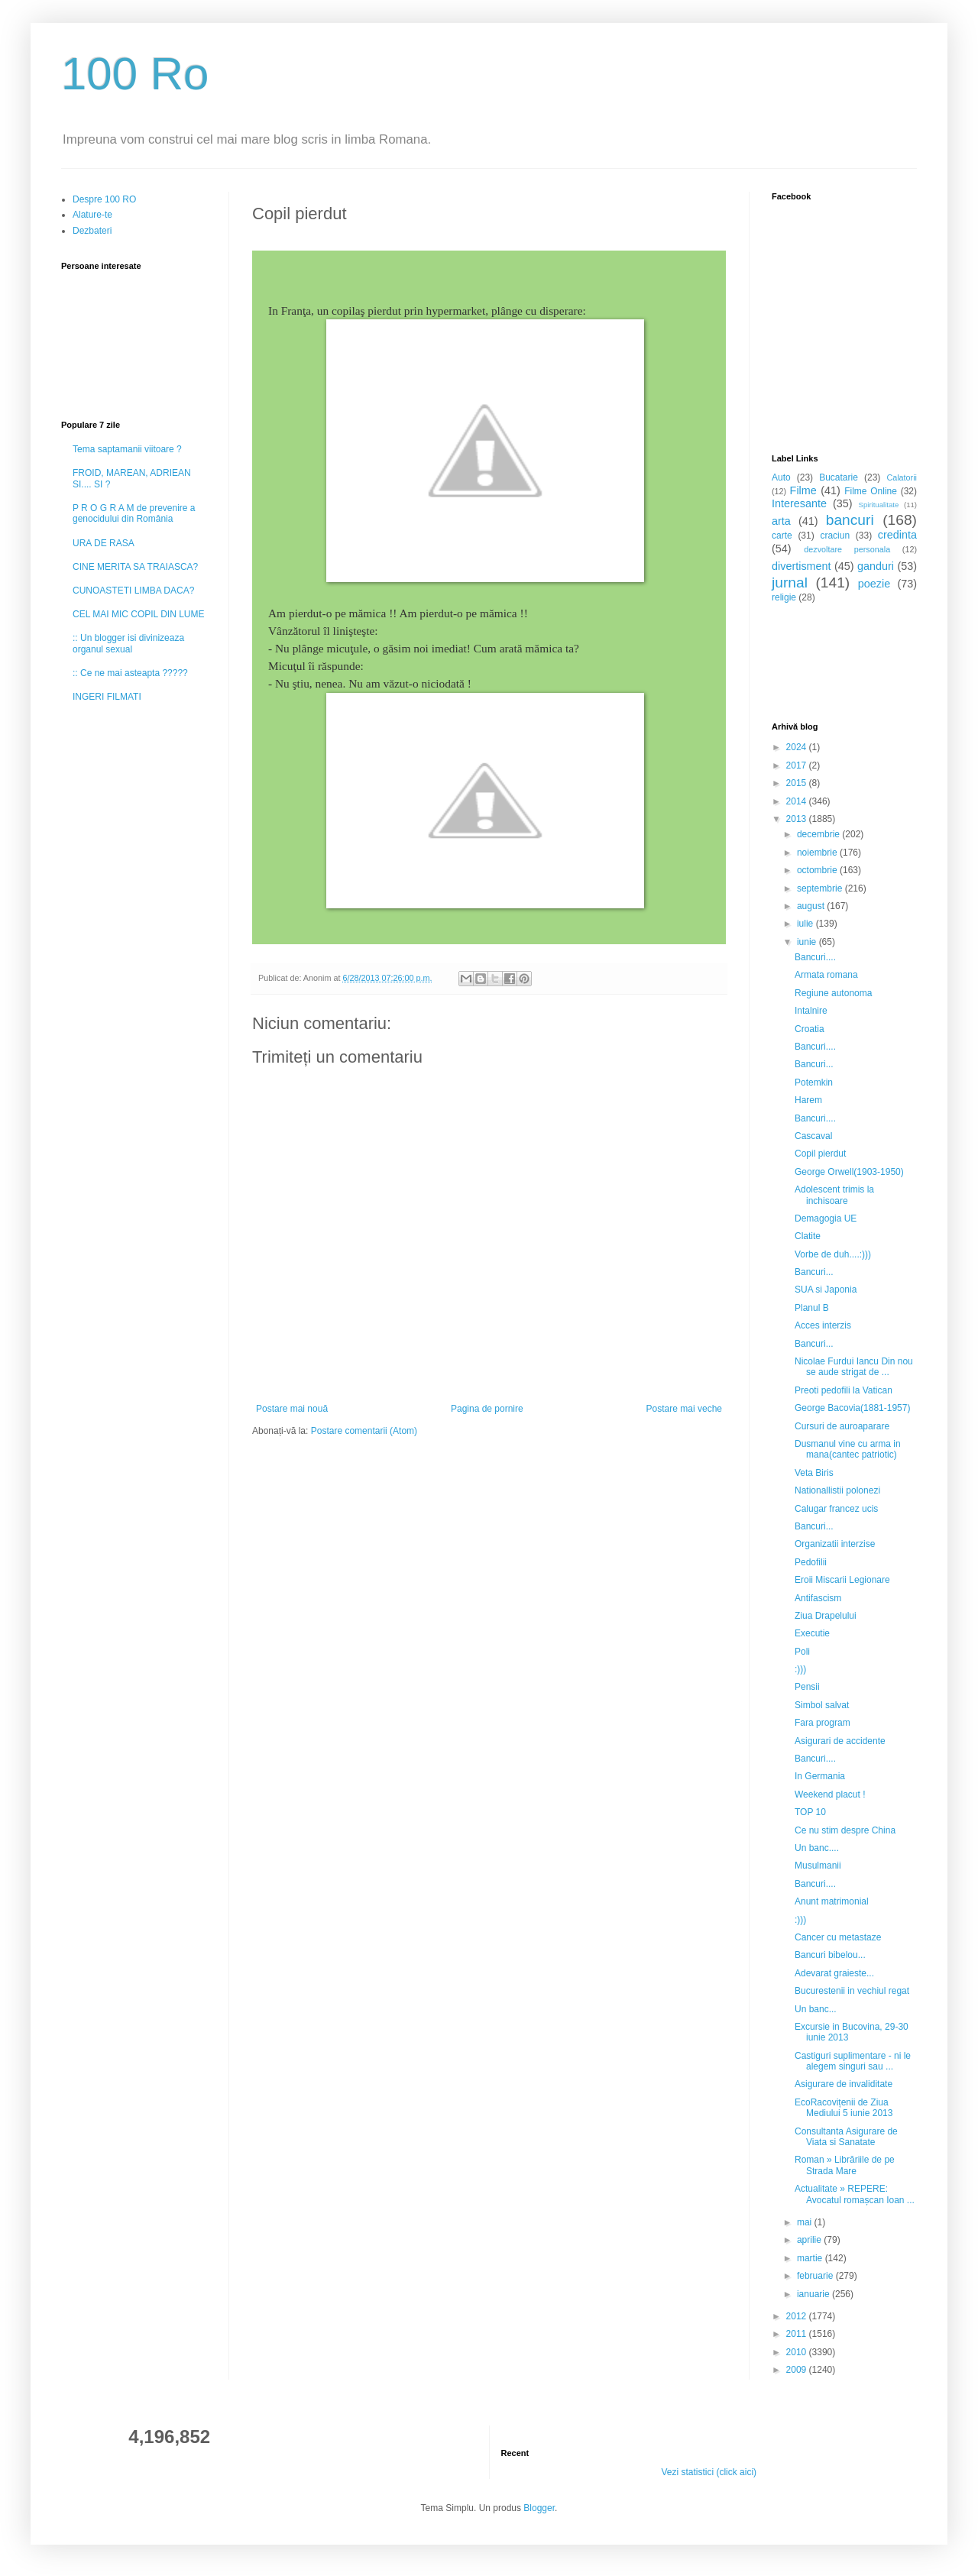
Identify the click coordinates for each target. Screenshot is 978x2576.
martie (811, 2258)
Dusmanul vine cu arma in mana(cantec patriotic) (848, 1449)
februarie (816, 2275)
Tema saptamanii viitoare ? (127, 449)
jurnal (790, 582)
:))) (800, 1669)
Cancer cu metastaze (838, 1937)
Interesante (799, 503)
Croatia (809, 1029)
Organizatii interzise (835, 1544)
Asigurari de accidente (840, 1741)
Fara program (822, 1722)
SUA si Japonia (826, 1289)
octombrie (818, 870)
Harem (808, 1100)
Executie (812, 1633)
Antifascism (818, 1598)
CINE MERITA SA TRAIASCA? (135, 566)
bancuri (850, 520)
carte (782, 535)
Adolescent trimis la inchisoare (834, 1194)
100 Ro (135, 73)
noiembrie (818, 852)
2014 (797, 801)
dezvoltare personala (847, 549)
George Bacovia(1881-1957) (852, 1408)
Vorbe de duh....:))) (833, 1254)
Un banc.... (817, 1848)
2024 (797, 747)
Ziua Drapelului (826, 1615)
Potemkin (814, 1082)
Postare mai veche (684, 1408)
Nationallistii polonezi (837, 1490)
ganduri (875, 566)
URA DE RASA (103, 543)
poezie (874, 584)
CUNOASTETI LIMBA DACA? (133, 590)
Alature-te (92, 214)
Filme (803, 490)
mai (805, 2222)
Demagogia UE (826, 1218)
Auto (781, 477)
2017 (797, 765)
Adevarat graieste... (834, 1973)
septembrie (821, 888)
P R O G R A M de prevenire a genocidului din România (134, 513)
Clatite (808, 1236)
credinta (897, 535)
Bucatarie (838, 477)
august (812, 906)
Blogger (539, 2508)
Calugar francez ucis (836, 1508)
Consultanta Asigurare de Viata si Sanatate (846, 2136)
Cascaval (813, 1136)
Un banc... (816, 2009)
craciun (835, 535)
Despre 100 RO (104, 199)
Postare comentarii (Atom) (364, 1431)
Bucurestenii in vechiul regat (852, 1990)
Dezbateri (92, 230)
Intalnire (811, 1010)
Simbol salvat (822, 1705)
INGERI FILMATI (107, 696)
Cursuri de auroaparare (842, 1426)
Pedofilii (811, 1562)
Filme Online (870, 491)
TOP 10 (810, 1812)
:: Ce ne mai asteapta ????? (130, 673)
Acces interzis (823, 1325)
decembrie (819, 834)
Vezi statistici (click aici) (708, 2472)
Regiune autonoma (833, 993)
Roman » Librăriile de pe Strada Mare (845, 2165)
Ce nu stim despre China (845, 1830)
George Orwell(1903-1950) (849, 1172)
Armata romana (826, 974)
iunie (808, 942)
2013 (797, 819)
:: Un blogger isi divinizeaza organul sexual (128, 643)
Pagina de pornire (487, 1408)
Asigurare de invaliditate (843, 2084)
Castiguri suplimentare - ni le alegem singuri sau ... (853, 2061)
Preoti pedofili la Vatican (843, 1390)
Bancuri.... (815, 957)
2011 (797, 2333)
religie (784, 597)
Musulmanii (818, 1865)
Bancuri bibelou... (830, 1955)
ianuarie (814, 2294)
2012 (797, 2316)
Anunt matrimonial (832, 1901)
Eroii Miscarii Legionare (842, 1579)
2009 (797, 2369)
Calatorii (901, 477)
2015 (797, 783)
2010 (797, 2352)
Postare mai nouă (292, 1408)
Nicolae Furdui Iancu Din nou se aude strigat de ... (854, 1366)
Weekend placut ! (830, 1794)
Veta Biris (814, 1473)
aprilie (810, 2240)
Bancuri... (814, 1064)
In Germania (820, 1776)
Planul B (812, 1308)
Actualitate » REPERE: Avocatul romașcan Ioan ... (855, 2194)
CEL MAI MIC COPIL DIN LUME (138, 614)
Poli (802, 1651)
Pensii (807, 1686)
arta (781, 521)
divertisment (801, 566)
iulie (806, 923)
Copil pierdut (820, 1153)
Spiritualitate (879, 504)
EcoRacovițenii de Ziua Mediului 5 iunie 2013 (843, 2107)
